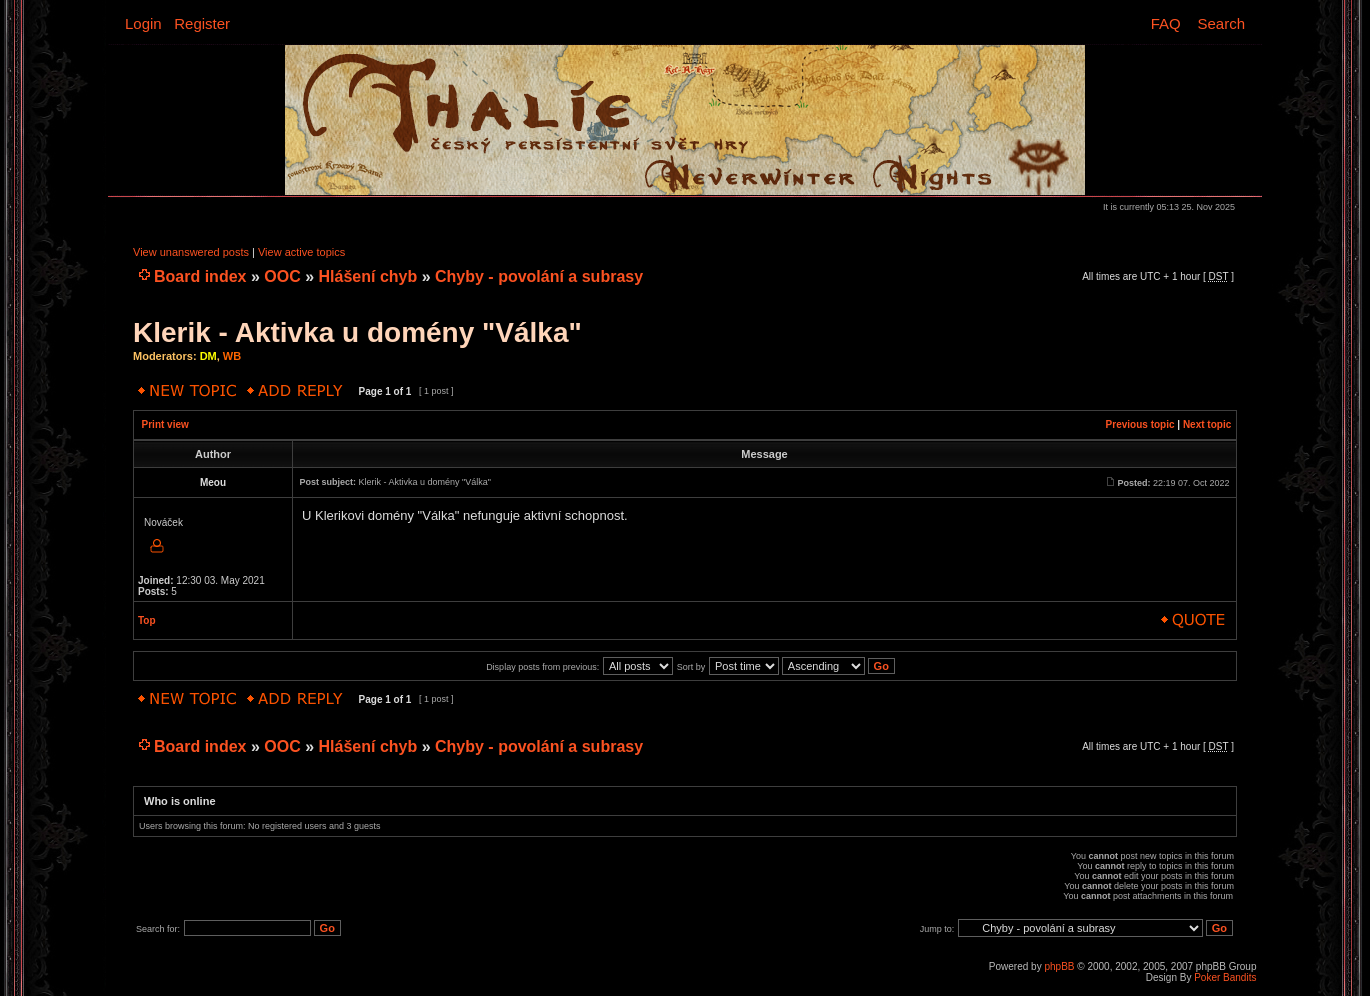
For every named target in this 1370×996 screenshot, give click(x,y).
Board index (200, 276)
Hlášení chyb (368, 276)
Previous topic (1140, 424)
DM (208, 356)
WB (232, 356)
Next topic (1207, 424)
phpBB (1059, 966)
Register (202, 23)
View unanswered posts (191, 252)
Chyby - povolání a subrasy (539, 276)
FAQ (1166, 23)
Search (1221, 23)
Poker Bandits (1225, 977)
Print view (165, 424)
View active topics (301, 252)
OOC (282, 276)
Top (147, 620)
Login (143, 23)
